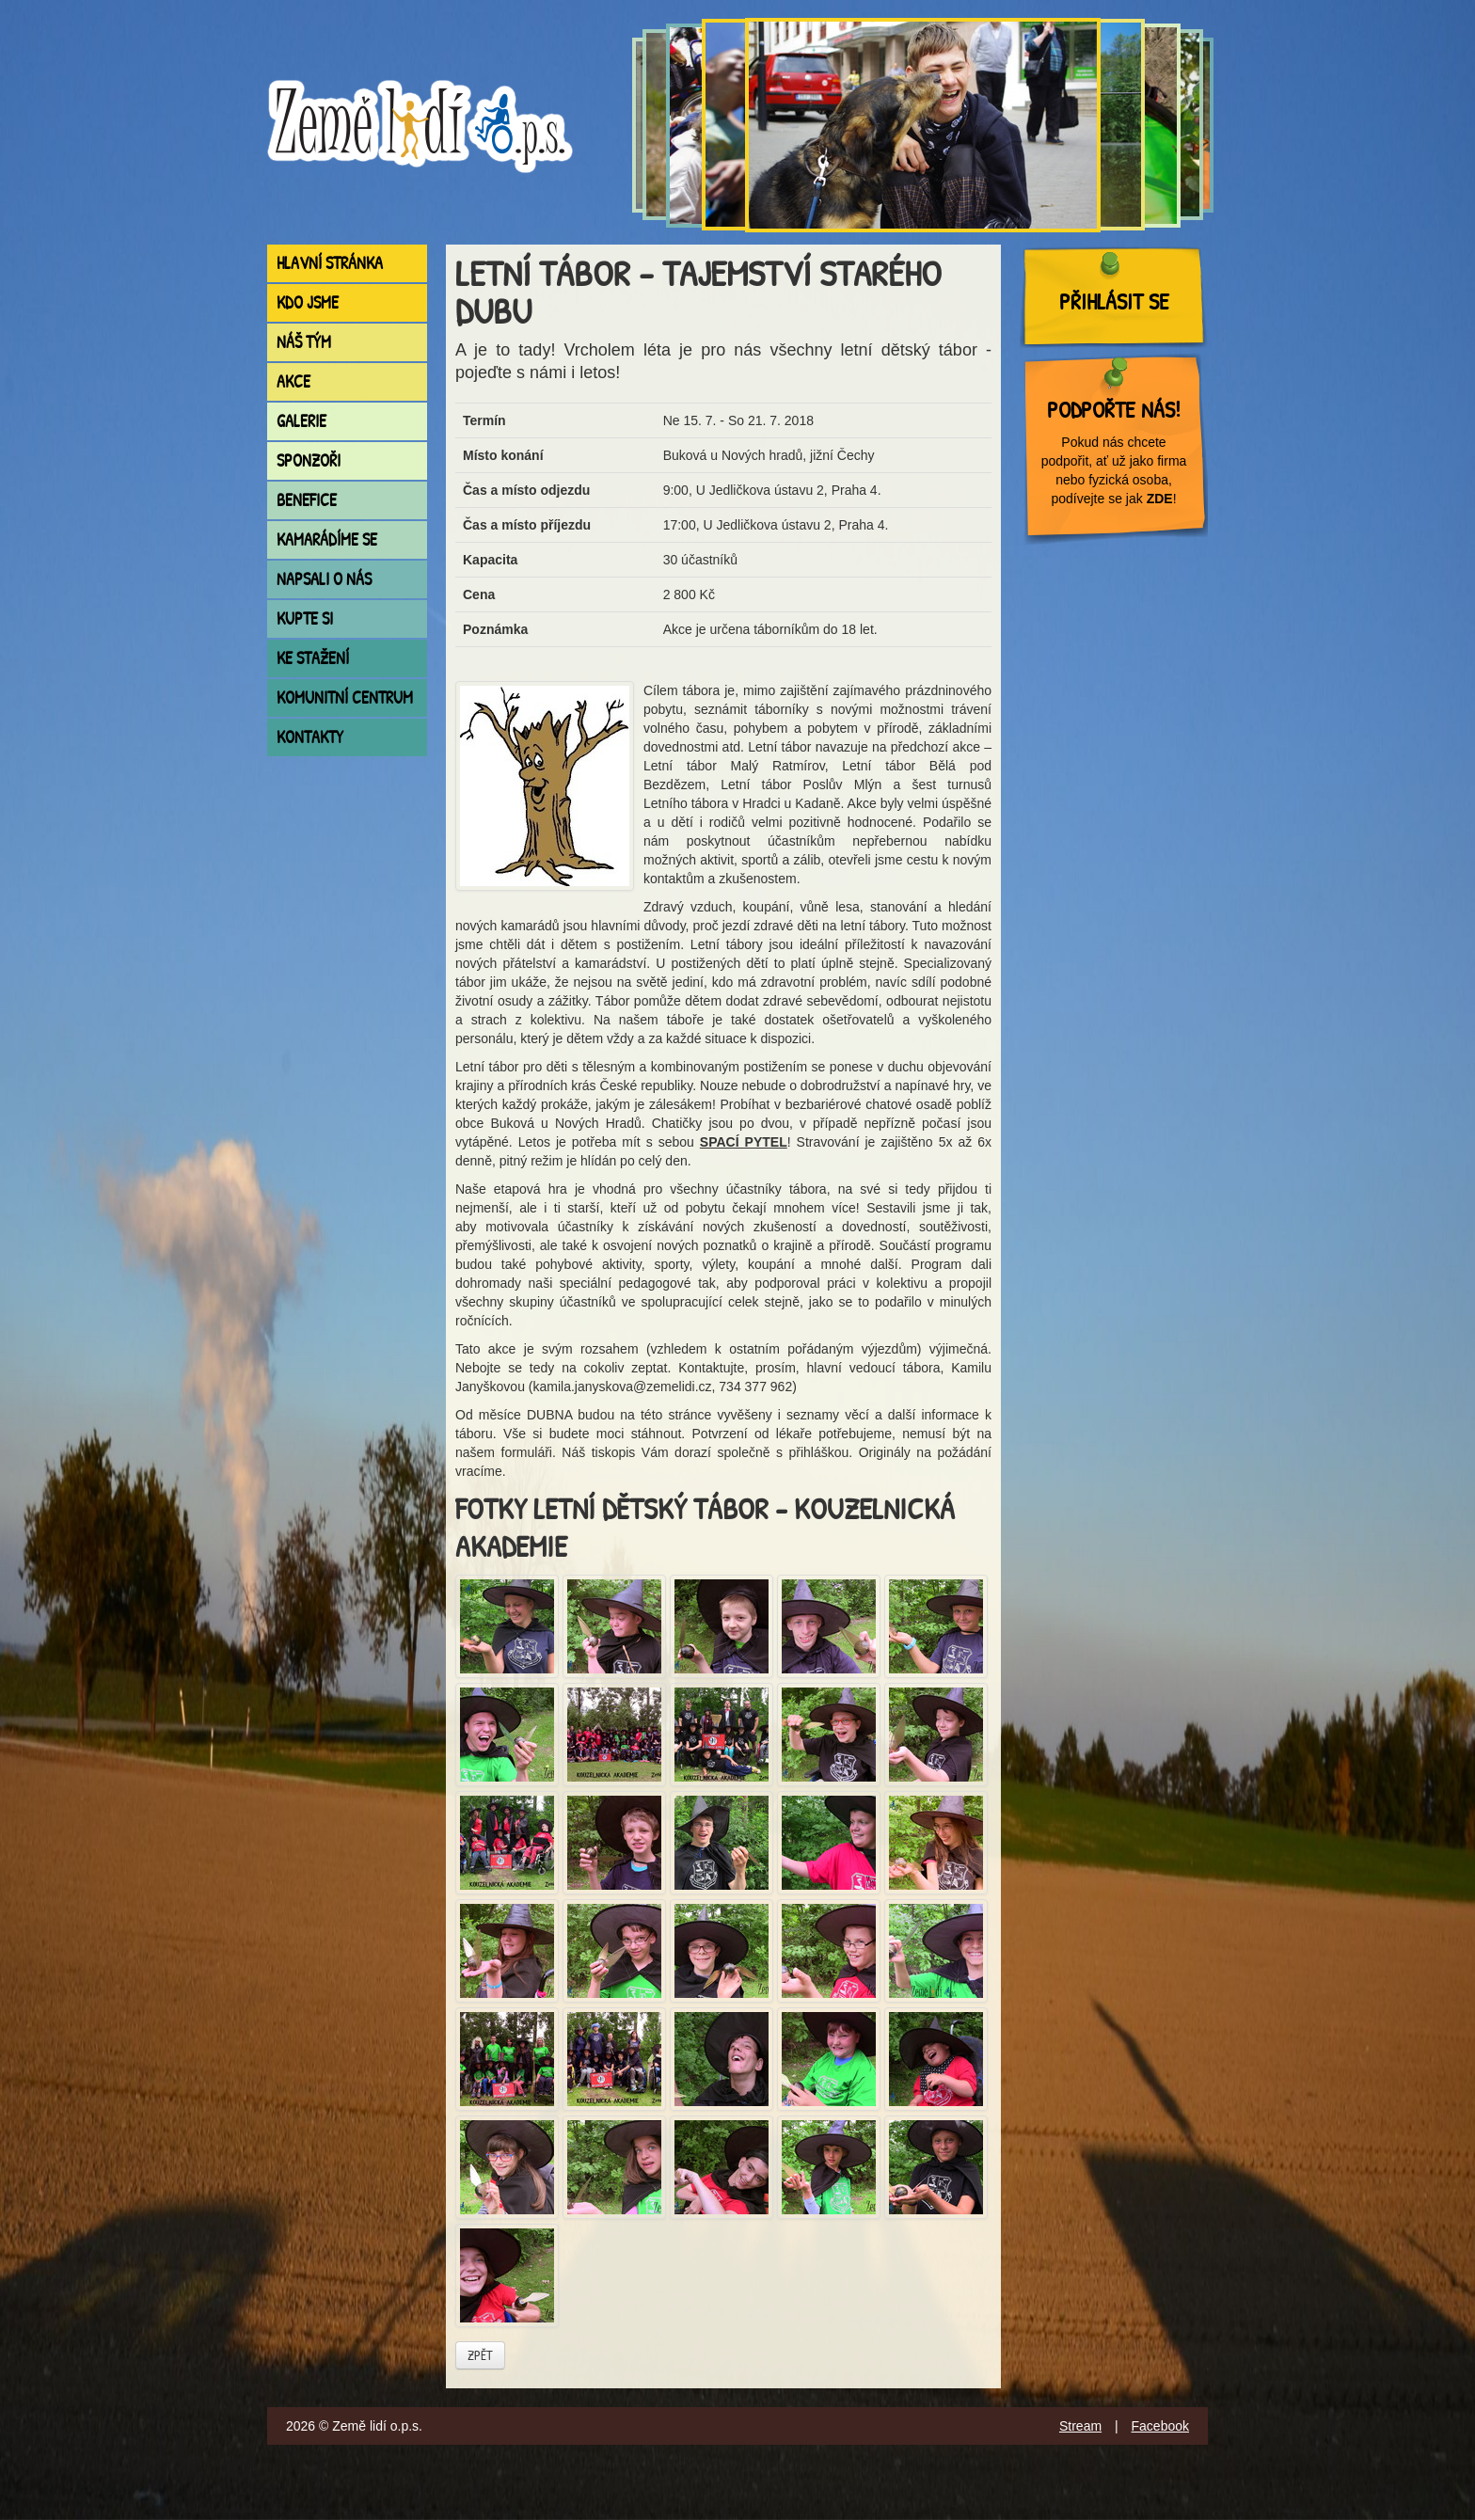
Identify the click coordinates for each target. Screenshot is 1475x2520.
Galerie (301, 421)
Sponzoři (309, 460)
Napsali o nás (324, 579)
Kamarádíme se (327, 539)
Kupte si (305, 618)
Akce (293, 381)
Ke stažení (313, 658)
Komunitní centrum (345, 697)
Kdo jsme (308, 302)
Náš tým (304, 342)
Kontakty (310, 737)
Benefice (307, 500)
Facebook (1160, 2425)
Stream (1080, 2425)
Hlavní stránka (330, 263)
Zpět (480, 2355)
